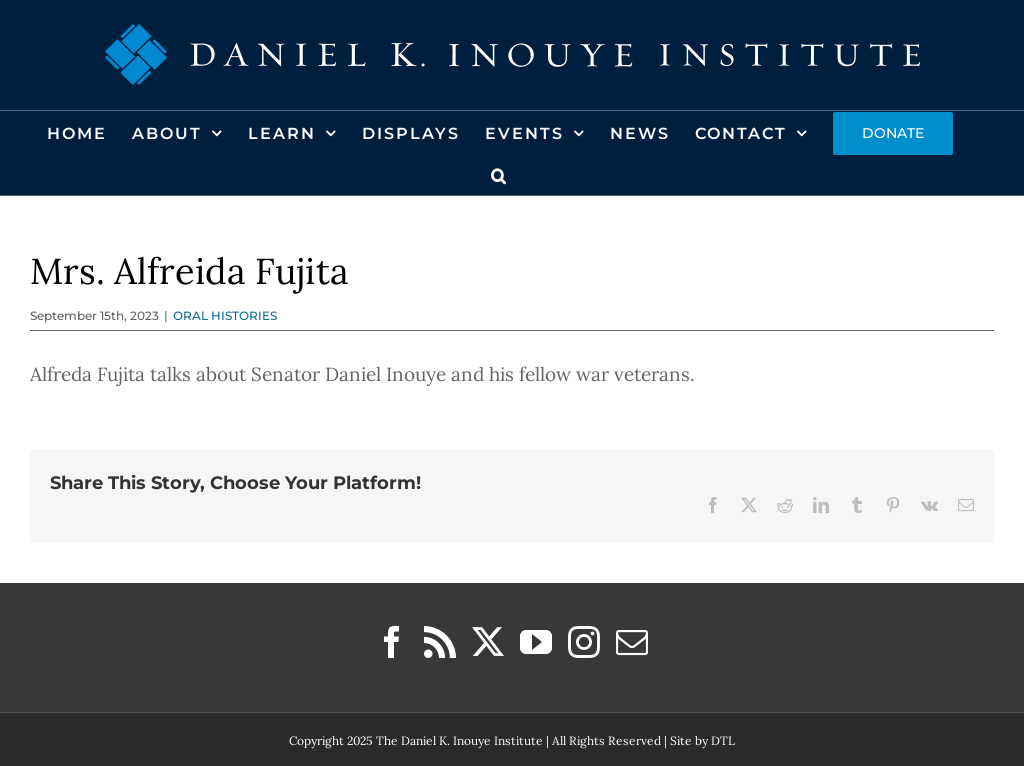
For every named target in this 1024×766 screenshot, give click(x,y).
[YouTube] (536, 642)
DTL (723, 740)
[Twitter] (488, 642)
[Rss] (440, 642)
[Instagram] (584, 642)
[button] (499, 174)
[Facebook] (392, 642)
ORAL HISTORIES (225, 315)
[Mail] (632, 642)
